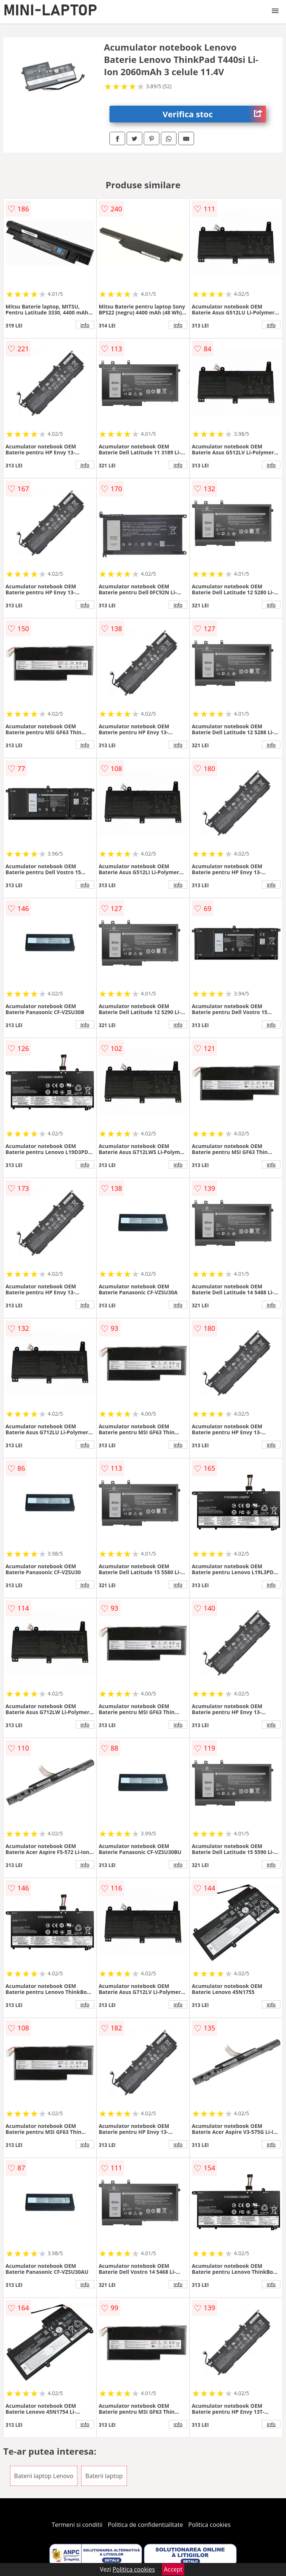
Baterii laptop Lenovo (43, 2476)
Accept (173, 2569)
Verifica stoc (214, 114)
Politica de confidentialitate (145, 2525)
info (84, 325)
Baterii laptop (104, 2476)
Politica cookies (209, 2525)
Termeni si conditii (77, 2525)
